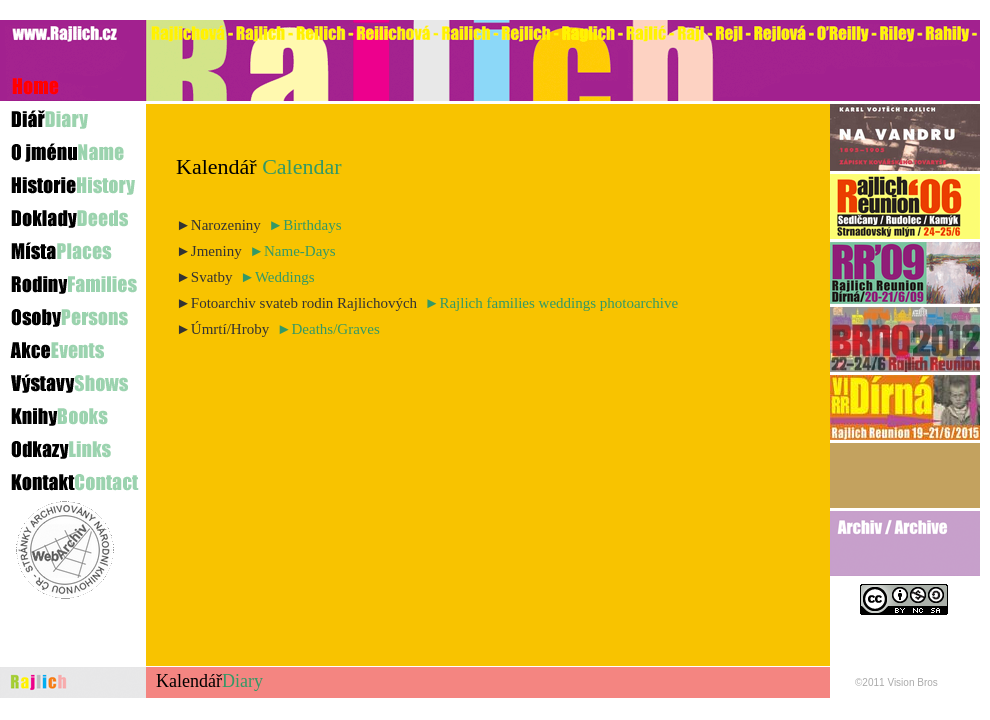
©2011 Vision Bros (896, 682)
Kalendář (209, 681)
